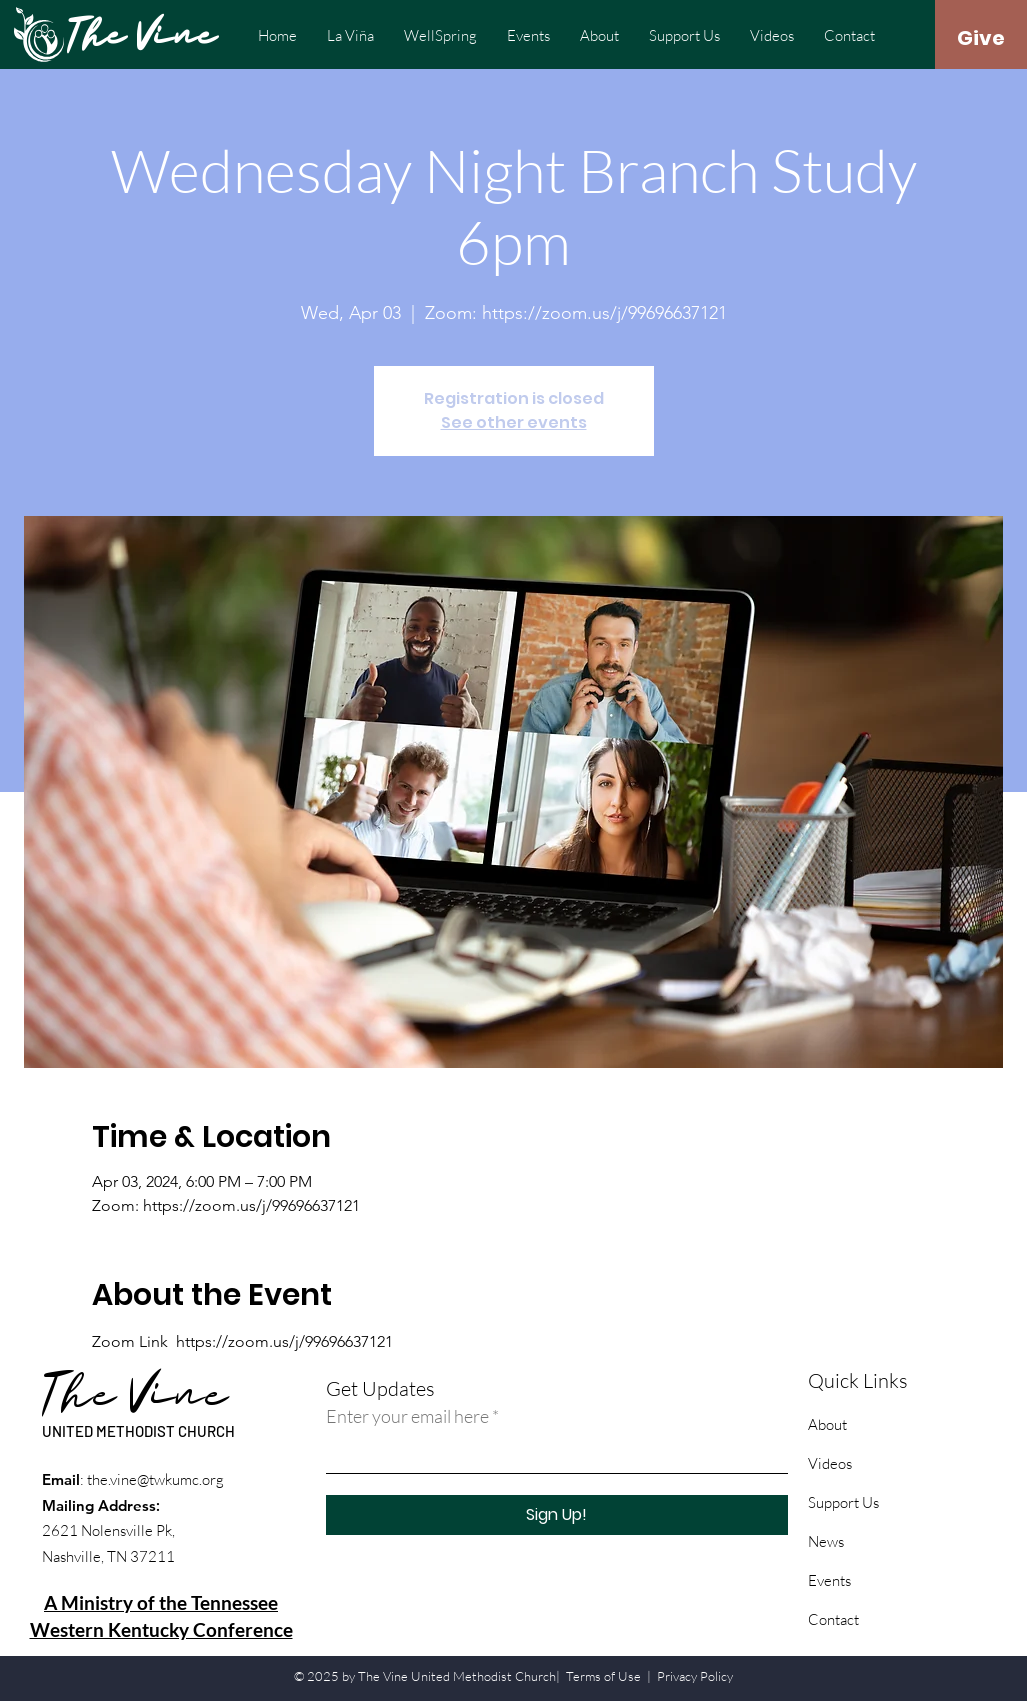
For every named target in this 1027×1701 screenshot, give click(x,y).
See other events (514, 422)
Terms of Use (603, 1676)
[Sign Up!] (557, 1515)
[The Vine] (148, 38)
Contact (833, 1619)
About (827, 1424)
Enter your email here (407, 1416)
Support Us (843, 1502)
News (826, 1541)
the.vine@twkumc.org (155, 1479)
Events (829, 1580)
